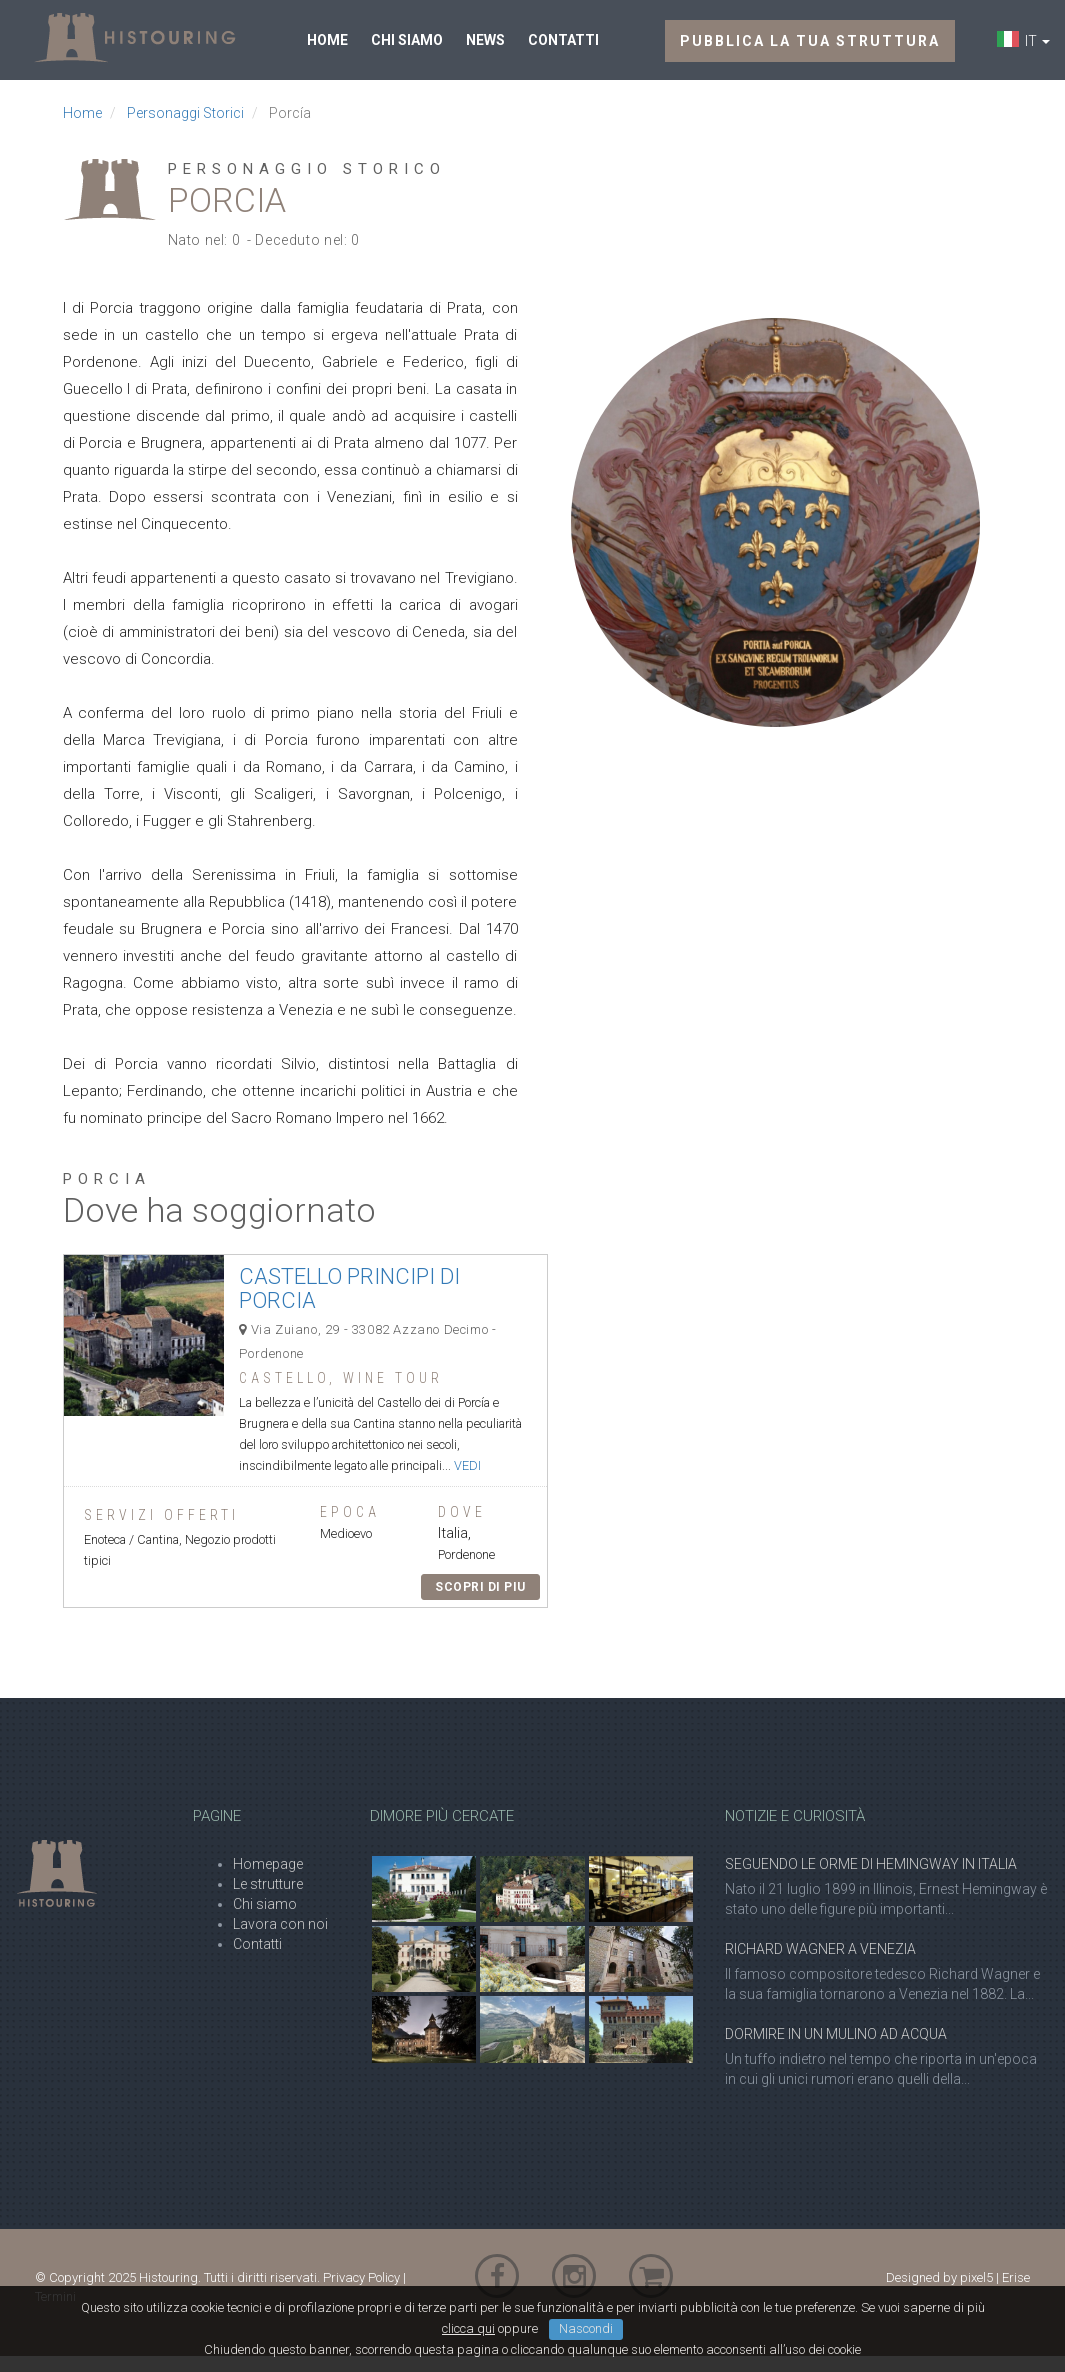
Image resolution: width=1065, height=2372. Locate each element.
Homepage (268, 1880)
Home (327, 48)
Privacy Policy (361, 2293)
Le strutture (268, 1900)
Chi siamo (407, 48)
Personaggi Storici (185, 129)
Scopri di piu (480, 1603)
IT (1034, 49)
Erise (1016, 2293)
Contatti (563, 48)
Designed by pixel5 (939, 2293)
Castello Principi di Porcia (349, 1304)
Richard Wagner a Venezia (820, 1965)
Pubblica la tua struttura (810, 49)
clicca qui (468, 2344)
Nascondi (586, 2344)
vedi (467, 1481)
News (485, 48)
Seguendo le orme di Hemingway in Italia (871, 1880)
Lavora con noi (280, 1940)
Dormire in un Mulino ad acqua (836, 2050)
